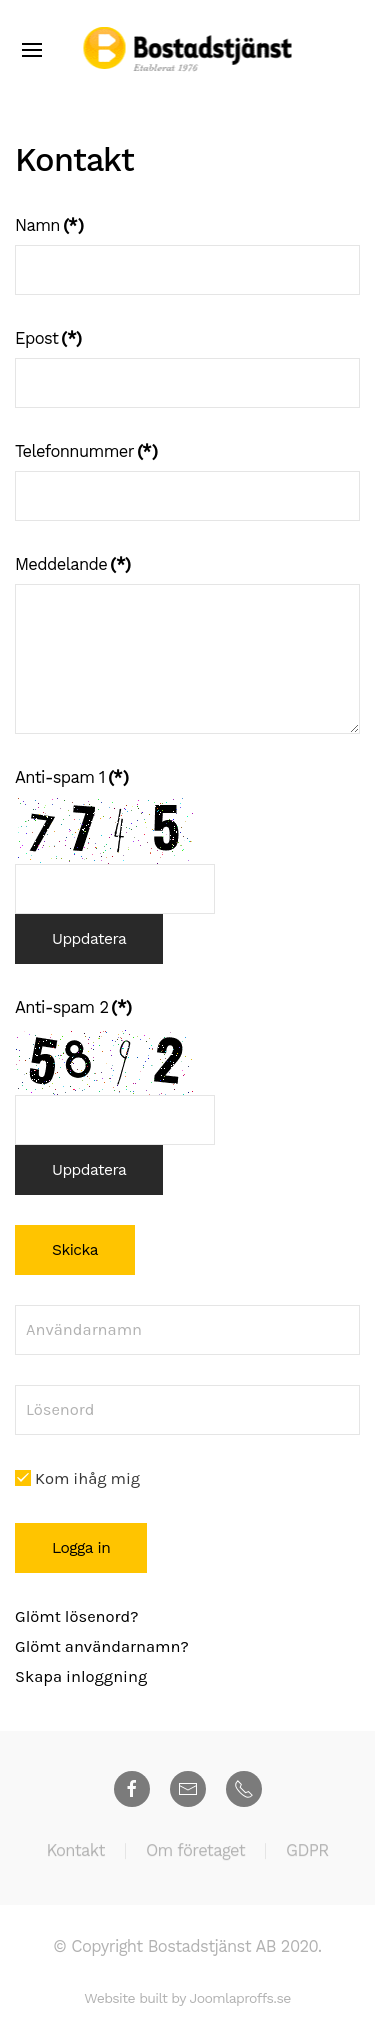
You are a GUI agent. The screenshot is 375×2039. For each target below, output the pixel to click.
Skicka (75, 1250)
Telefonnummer (86, 451)
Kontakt (75, 1852)
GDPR (307, 1852)
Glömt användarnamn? (102, 1646)
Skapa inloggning (81, 1676)
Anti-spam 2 (73, 1007)
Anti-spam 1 (71, 777)
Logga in (81, 1548)
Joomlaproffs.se (239, 1998)
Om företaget (195, 1852)
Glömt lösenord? (77, 1616)
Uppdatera (89, 939)
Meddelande (72, 564)
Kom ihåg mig (77, 1478)
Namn (49, 225)
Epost (48, 338)
